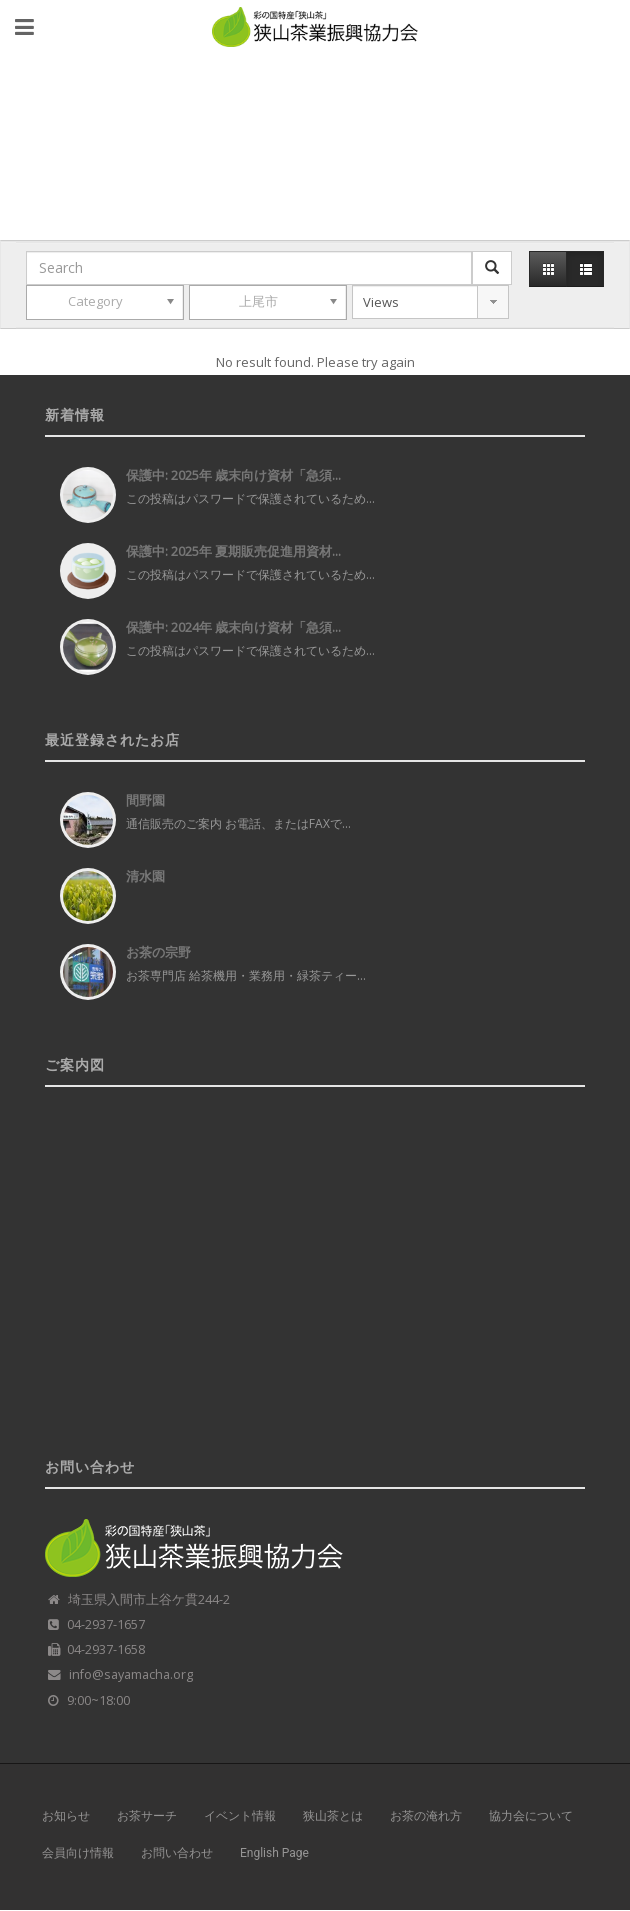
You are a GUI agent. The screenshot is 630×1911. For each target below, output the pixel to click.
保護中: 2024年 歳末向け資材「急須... (233, 627)
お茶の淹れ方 (426, 1816)
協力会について (531, 1816)
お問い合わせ (177, 1853)
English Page (274, 1853)
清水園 (145, 876)
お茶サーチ (147, 1816)
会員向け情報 (78, 1853)
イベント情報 (240, 1816)
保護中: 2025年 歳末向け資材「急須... (233, 475)
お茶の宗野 (158, 952)
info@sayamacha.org (131, 1674)
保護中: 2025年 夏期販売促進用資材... (233, 551)
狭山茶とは (333, 1816)
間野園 (145, 800)
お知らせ (66, 1816)
